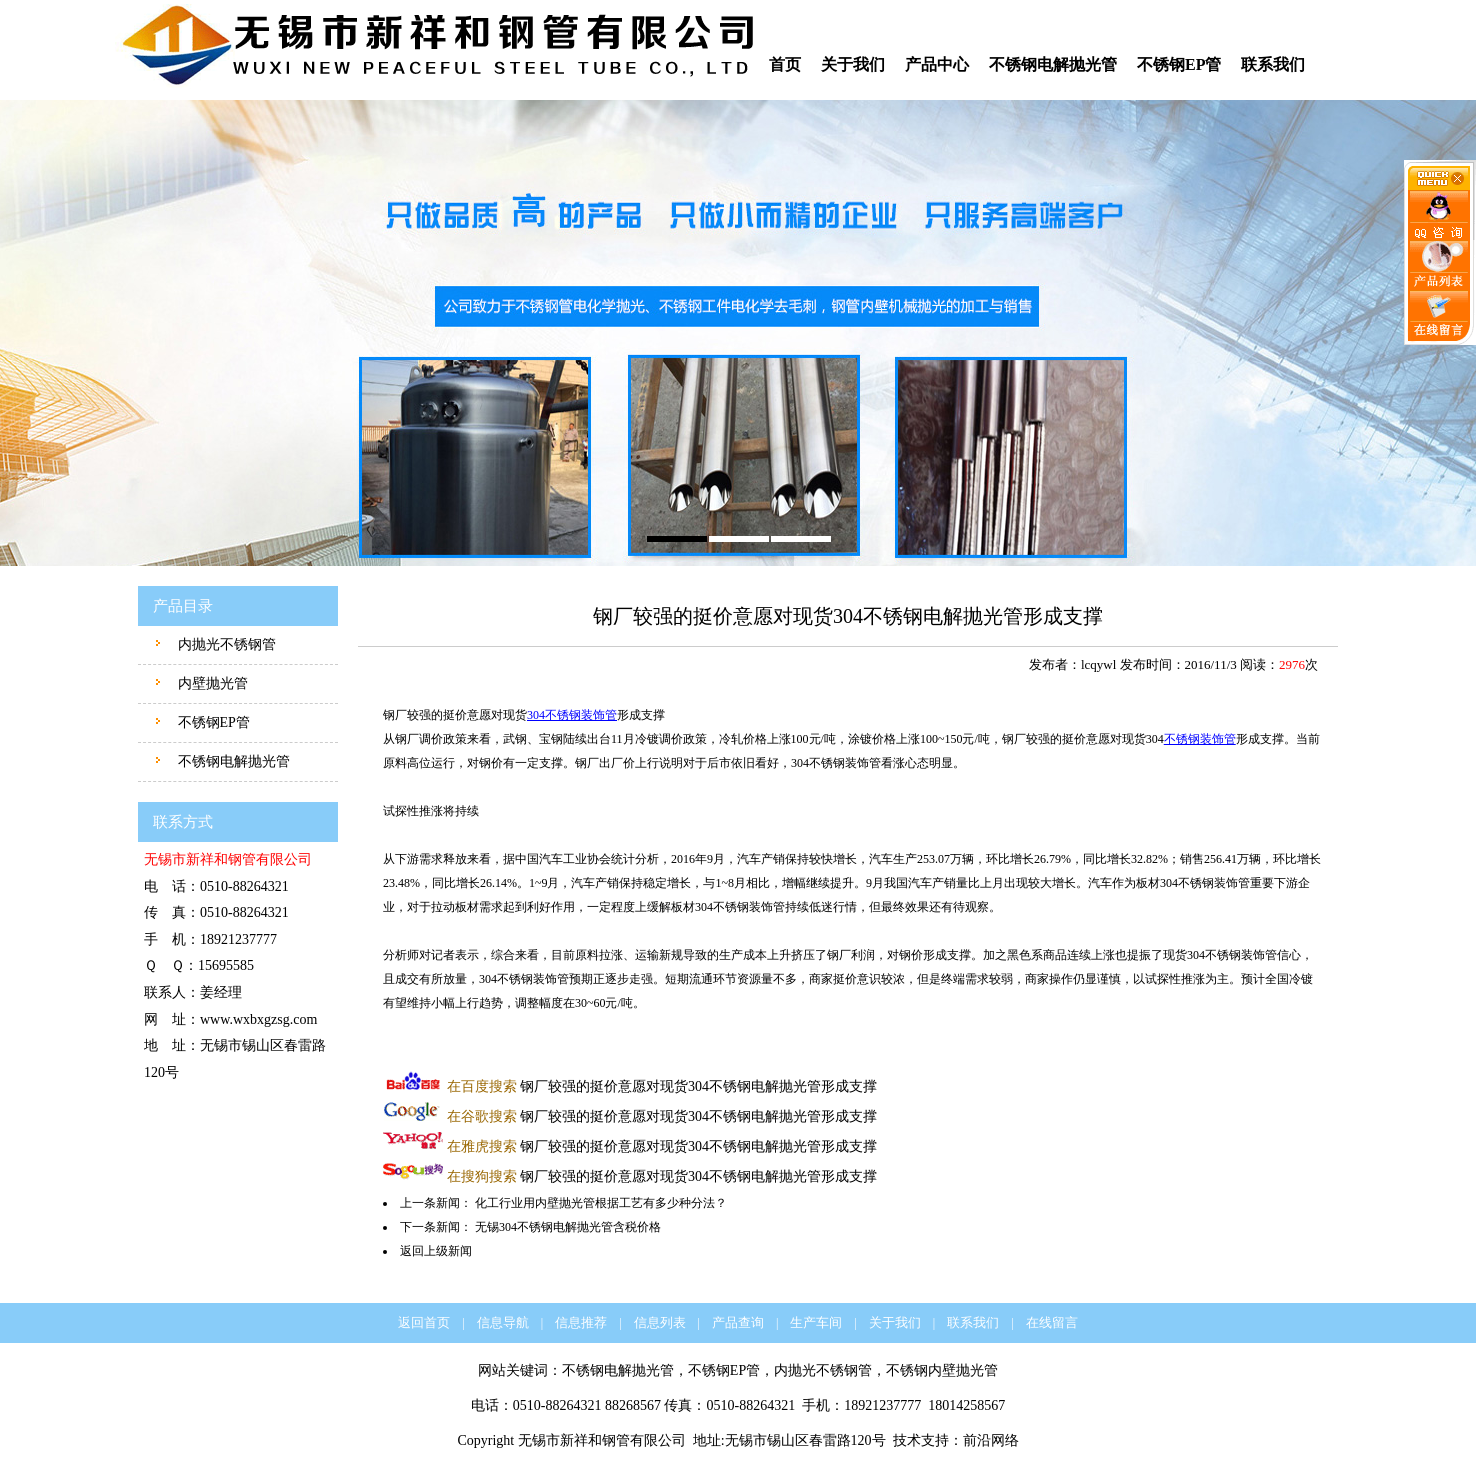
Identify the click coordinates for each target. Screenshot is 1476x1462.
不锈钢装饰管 (1200, 739)
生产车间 (816, 1322)
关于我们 (853, 64)
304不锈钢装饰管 (572, 715)
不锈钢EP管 (1179, 64)
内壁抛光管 (211, 683)
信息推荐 (581, 1322)
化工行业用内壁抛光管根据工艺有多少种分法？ (601, 1203)
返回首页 (424, 1322)
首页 (785, 64)
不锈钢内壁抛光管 (942, 1370)
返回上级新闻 (436, 1251)
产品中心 (937, 64)
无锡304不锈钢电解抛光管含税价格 (568, 1227)
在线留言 (1052, 1322)
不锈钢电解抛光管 (1053, 64)
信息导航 (503, 1322)
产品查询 (738, 1322)
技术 (907, 1440)
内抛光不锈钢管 (225, 644)
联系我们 (1273, 64)
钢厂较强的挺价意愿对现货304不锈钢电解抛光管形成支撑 (662, 1086)
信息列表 (660, 1322)
